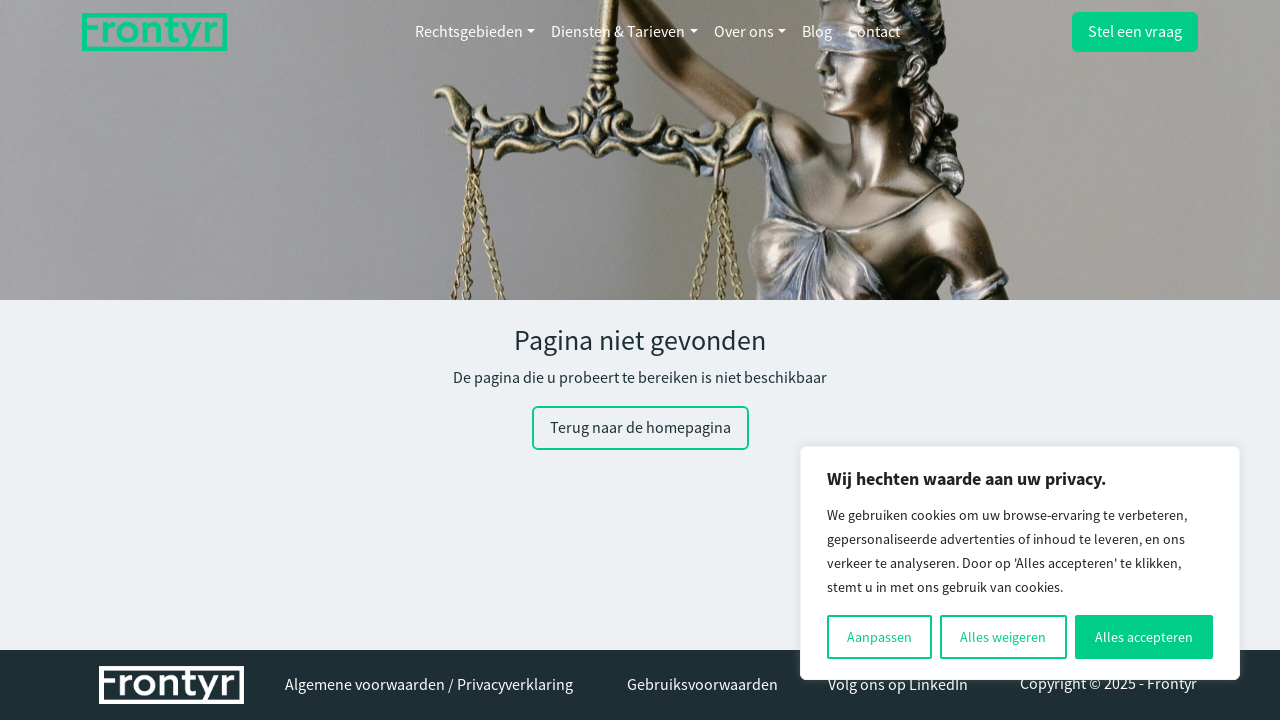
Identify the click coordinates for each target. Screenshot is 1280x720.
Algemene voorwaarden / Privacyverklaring (429, 685)
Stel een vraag (1135, 32)
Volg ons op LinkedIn (898, 685)
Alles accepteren (1144, 637)
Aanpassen (879, 637)
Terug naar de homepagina (640, 428)
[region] (1020, 563)
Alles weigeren (1003, 637)
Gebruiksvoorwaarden (702, 685)
